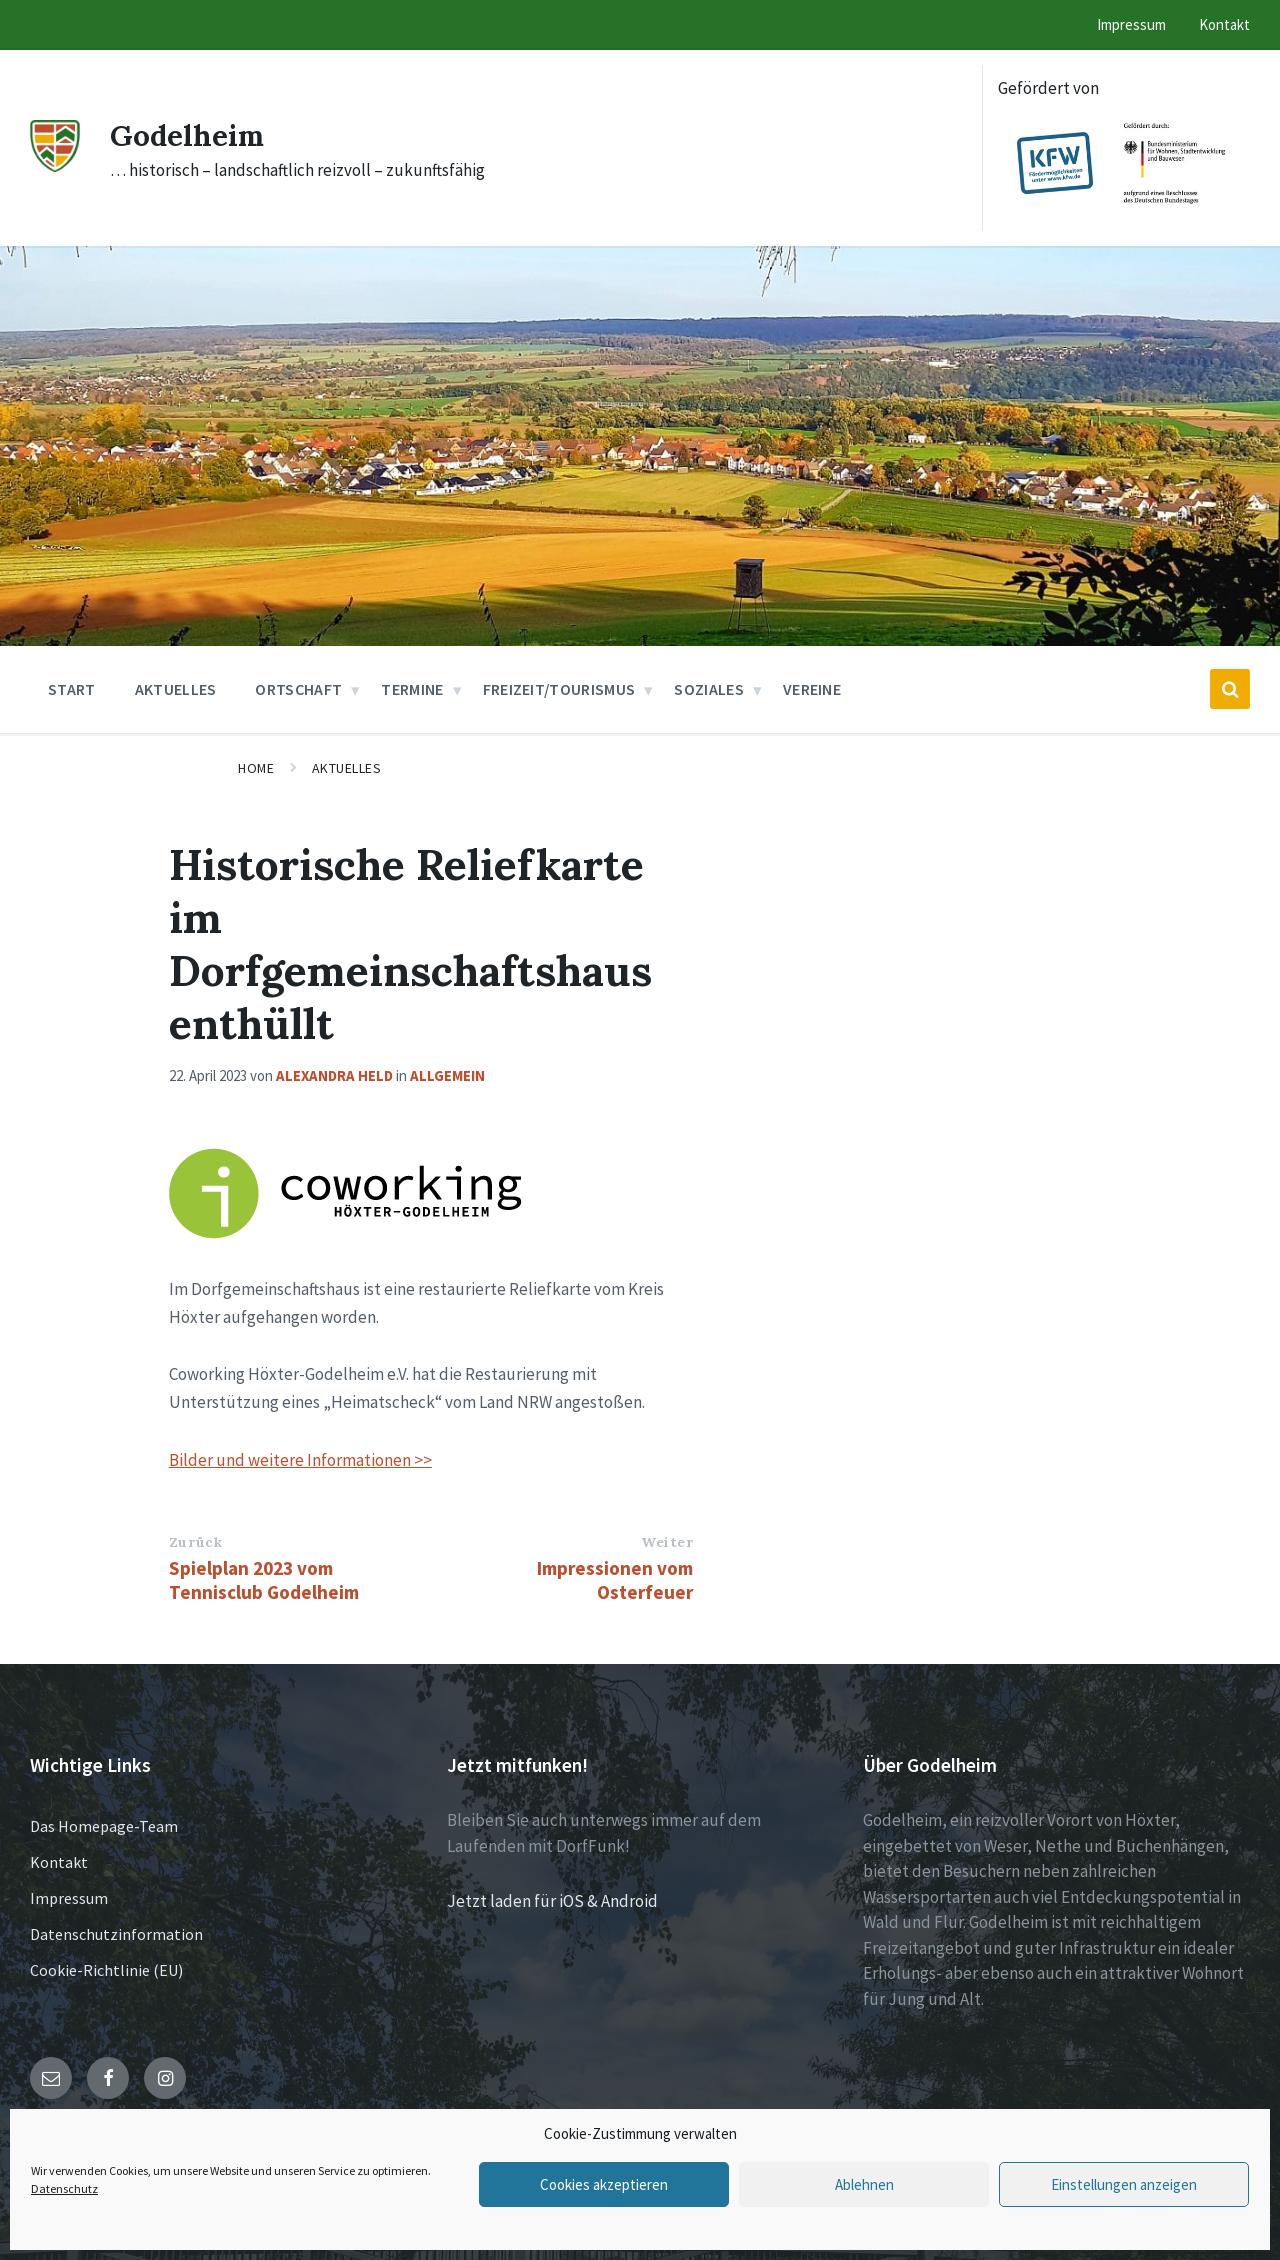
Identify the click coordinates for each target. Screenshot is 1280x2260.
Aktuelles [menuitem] (176, 689)
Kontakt (59, 1862)
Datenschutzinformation (116, 1934)
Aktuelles (347, 768)
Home (256, 768)
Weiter (667, 1542)
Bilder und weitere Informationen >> (300, 1460)
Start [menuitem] (72, 689)
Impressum (69, 1898)
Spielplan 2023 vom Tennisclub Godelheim (264, 1580)
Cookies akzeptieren (604, 2184)
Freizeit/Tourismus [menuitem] (559, 689)
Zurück (195, 1542)
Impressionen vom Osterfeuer (615, 1580)
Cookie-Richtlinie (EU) (106, 1970)
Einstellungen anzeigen (1124, 2184)
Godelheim (188, 135)
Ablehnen (864, 2184)
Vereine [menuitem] (812, 689)
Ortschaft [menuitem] (298, 689)
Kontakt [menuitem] (1224, 24)
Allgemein (447, 1075)
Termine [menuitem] (412, 689)
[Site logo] (55, 166)
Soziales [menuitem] (709, 689)
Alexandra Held (334, 1075)
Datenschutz (64, 2188)
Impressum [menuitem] (1131, 24)
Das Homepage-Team (104, 1826)
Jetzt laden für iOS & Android (552, 1901)
